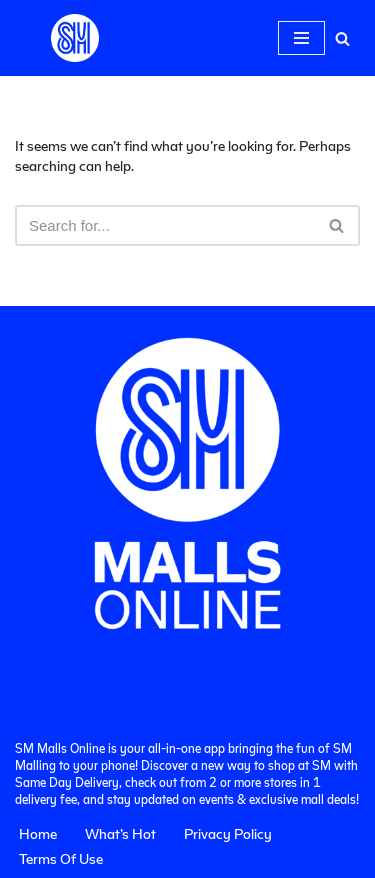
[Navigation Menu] (301, 38)
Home (38, 833)
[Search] (342, 38)
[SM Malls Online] (75, 38)
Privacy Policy (228, 833)
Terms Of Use (61, 858)
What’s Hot (120, 833)
